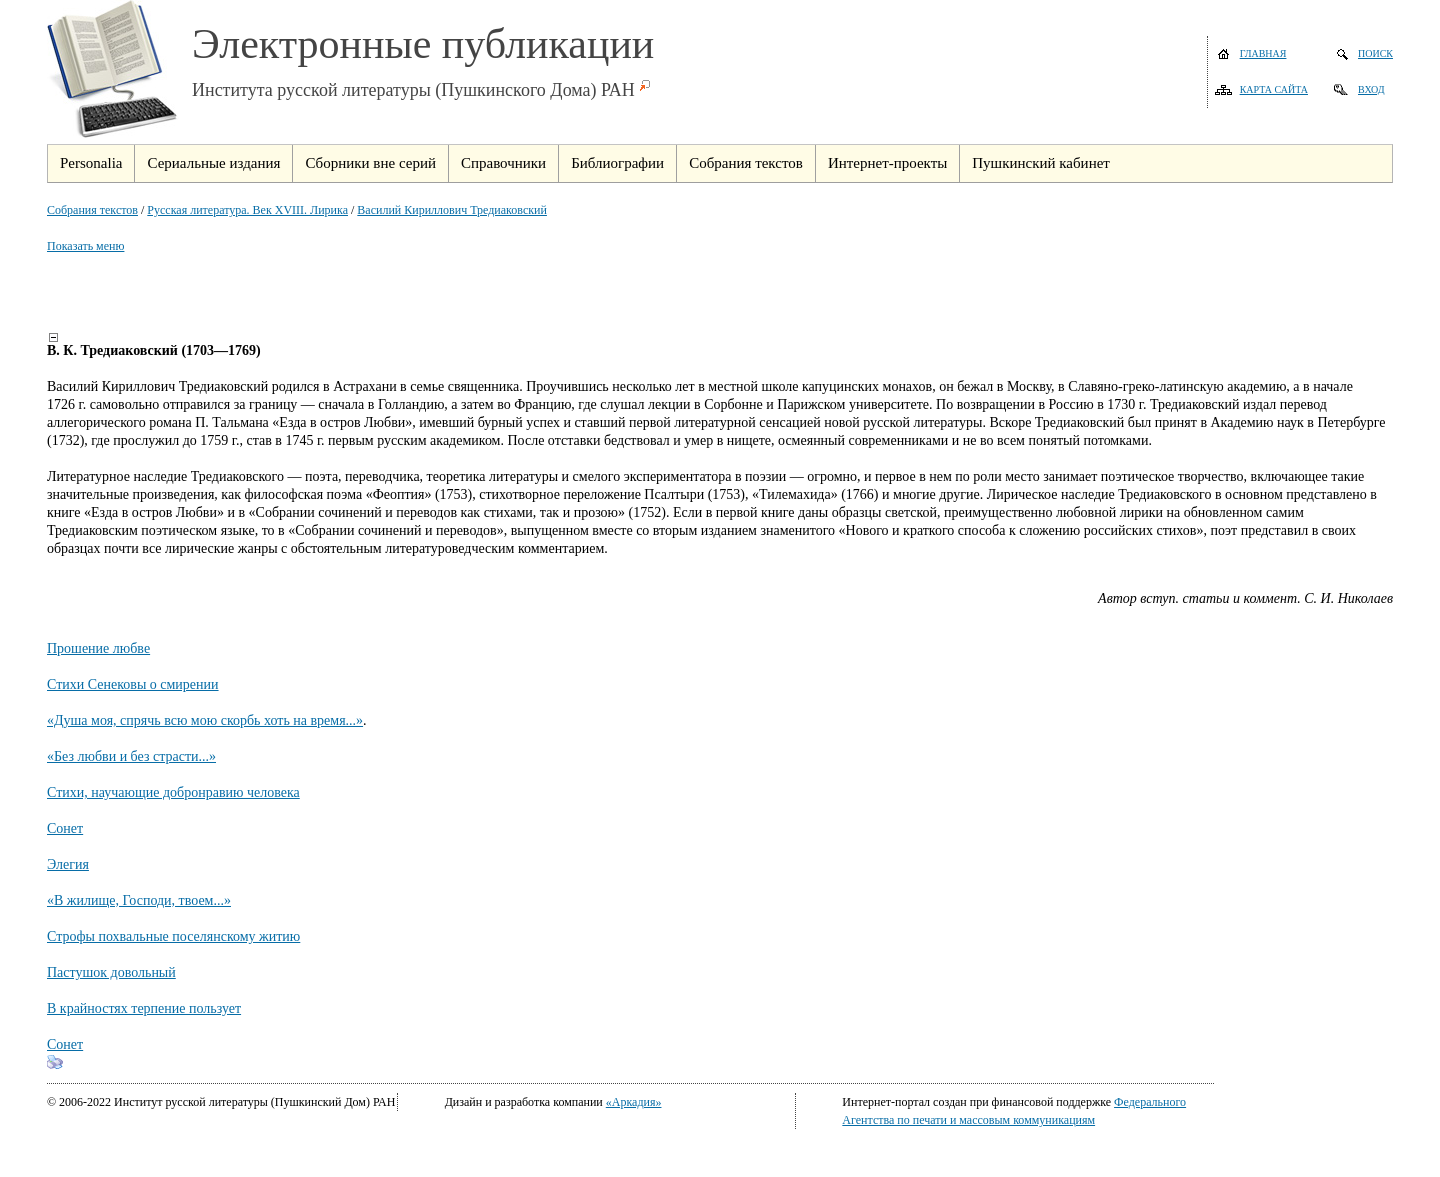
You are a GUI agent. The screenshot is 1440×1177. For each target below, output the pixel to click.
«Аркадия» (634, 1102)
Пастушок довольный (111, 972)
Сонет (65, 828)
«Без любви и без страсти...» (131, 756)
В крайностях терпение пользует (144, 1008)
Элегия (68, 864)
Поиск (1375, 53)
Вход (1371, 89)
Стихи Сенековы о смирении (133, 684)
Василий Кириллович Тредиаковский (452, 210)
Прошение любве (98, 648)
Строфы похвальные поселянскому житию (173, 936)
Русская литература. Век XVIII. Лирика (247, 210)
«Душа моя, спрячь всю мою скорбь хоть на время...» (205, 720)
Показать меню (85, 246)
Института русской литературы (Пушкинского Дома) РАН (413, 90)
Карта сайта (1274, 89)
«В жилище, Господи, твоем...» (139, 900)
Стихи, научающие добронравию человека (173, 792)
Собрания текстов (92, 210)
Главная (1263, 53)
